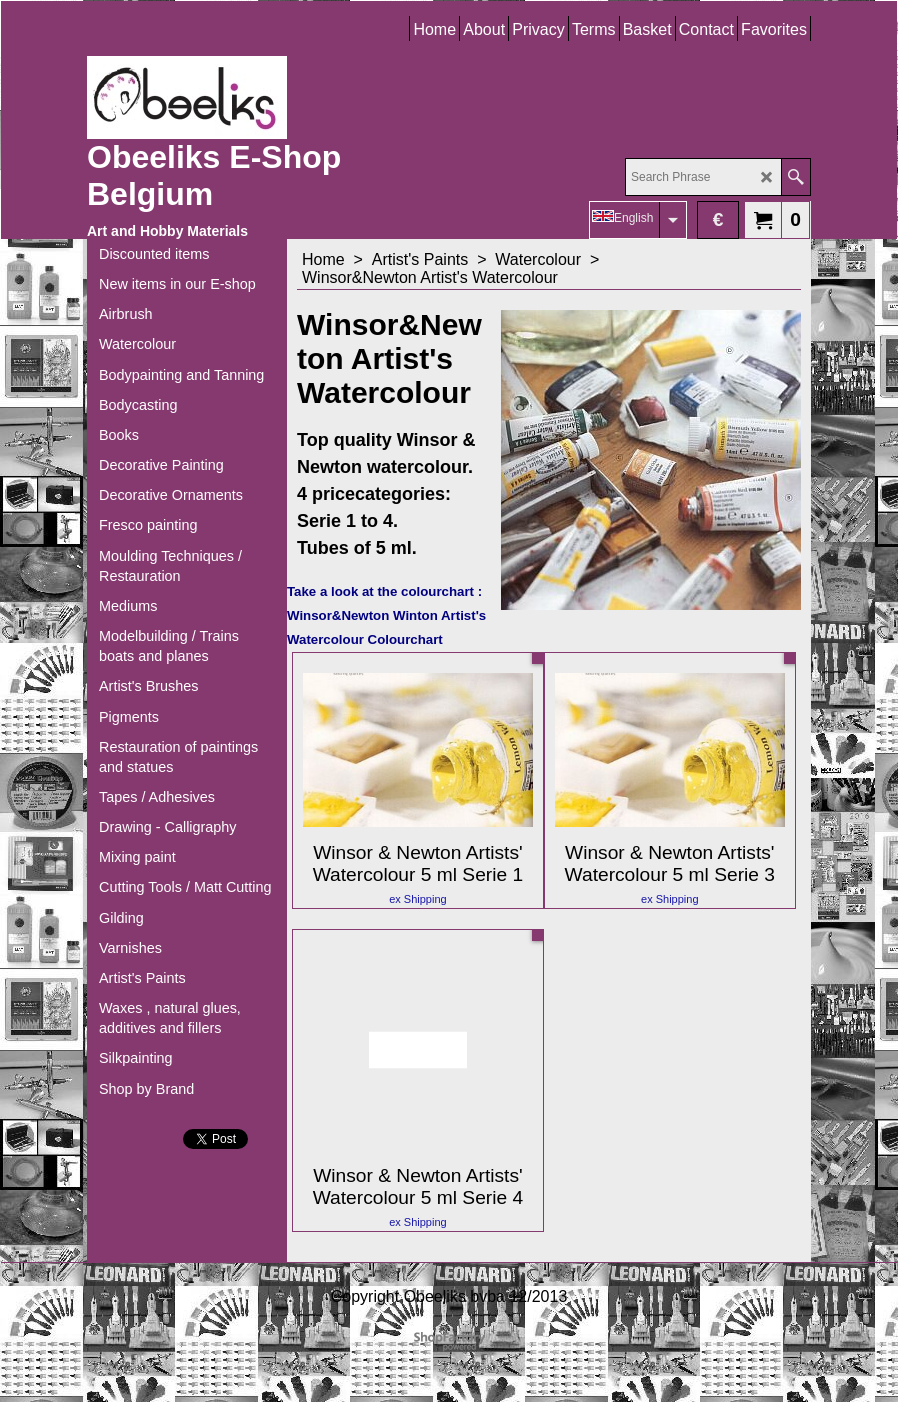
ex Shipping (418, 899)
